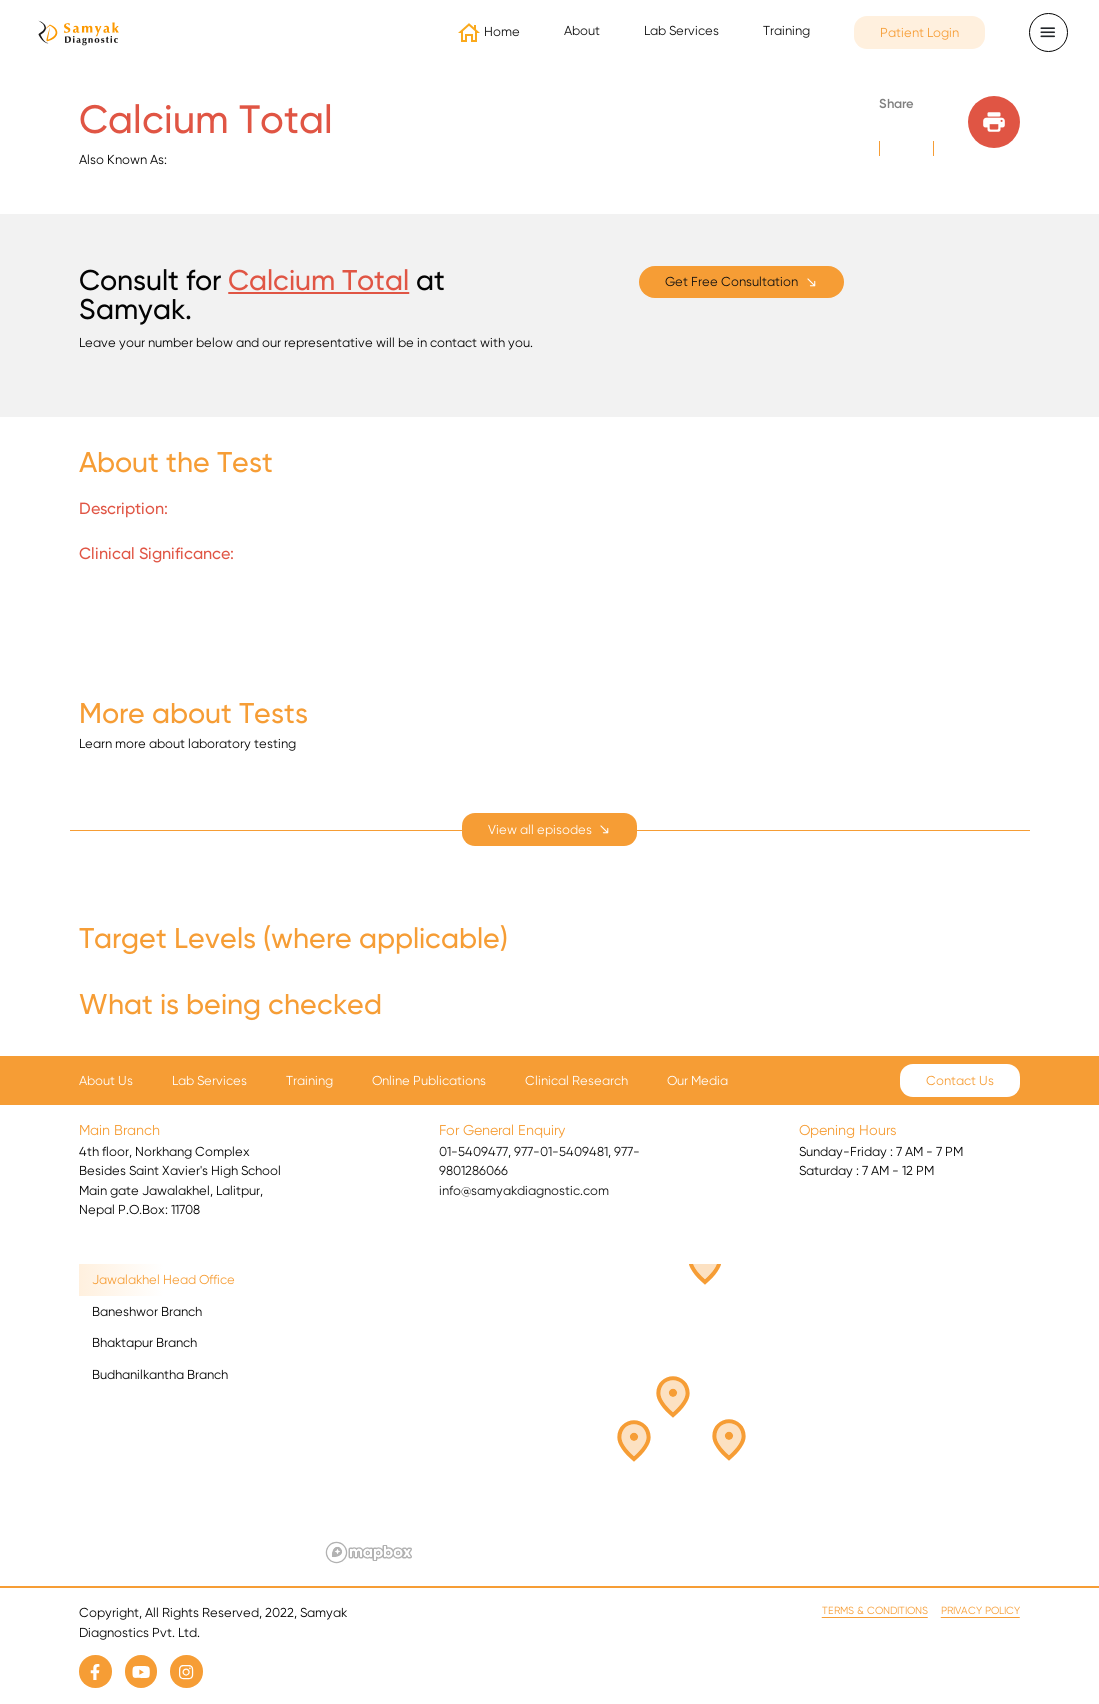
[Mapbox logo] (369, 1552)
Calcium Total (318, 280)
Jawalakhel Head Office (163, 1279)
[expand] (550, 829)
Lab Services (681, 30)
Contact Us (960, 1080)
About (582, 30)
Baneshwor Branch (147, 1311)
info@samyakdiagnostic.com (524, 1190)
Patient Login (919, 32)
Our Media (697, 1080)
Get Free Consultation (731, 281)
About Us (106, 1080)
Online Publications (429, 1080)
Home (502, 31)
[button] (645, 1434)
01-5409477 (473, 1151)
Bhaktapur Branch (144, 1342)
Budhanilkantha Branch (160, 1374)
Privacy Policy (980, 1610)
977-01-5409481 (561, 1151)
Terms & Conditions (875, 1610)
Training (786, 30)
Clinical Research (576, 1080)
